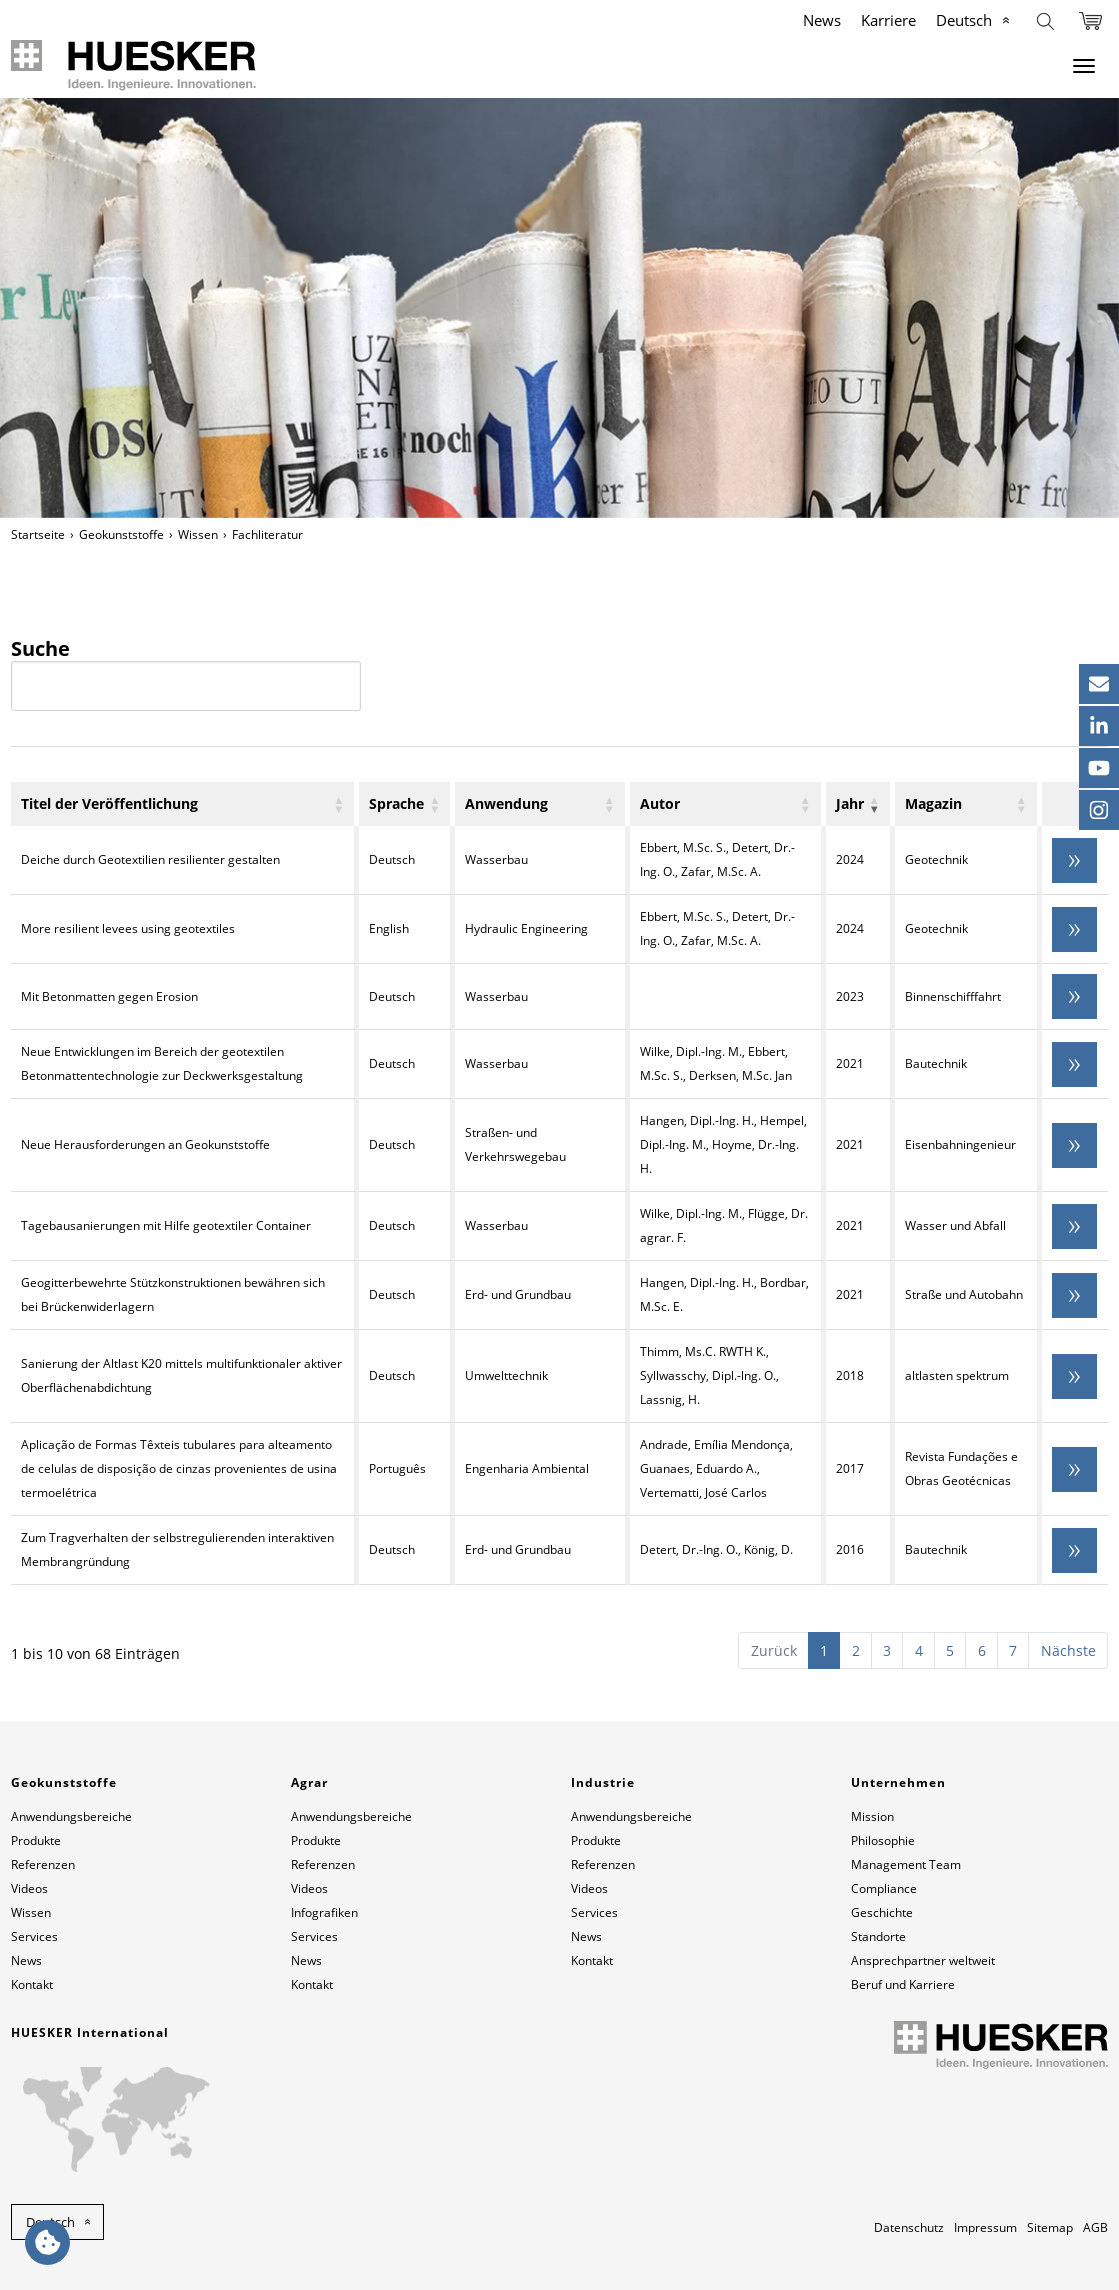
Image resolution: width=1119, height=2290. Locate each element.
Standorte (878, 1936)
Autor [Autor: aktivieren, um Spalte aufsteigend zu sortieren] (660, 803)
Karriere (888, 20)
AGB (1095, 2227)
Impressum (985, 2227)
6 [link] (982, 1650)
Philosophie (883, 1840)
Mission (872, 1816)
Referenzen (43, 1864)
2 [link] (856, 1650)
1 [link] (824, 1650)
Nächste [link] (1068, 1650)
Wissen (198, 534)
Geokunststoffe (121, 534)
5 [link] (950, 1650)
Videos (29, 1888)
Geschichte (882, 1912)
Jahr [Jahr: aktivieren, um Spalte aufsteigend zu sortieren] (850, 803)
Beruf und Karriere (903, 1984)
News (822, 20)
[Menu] (1084, 66)
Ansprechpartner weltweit (923, 1960)
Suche (186, 674)
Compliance (884, 1888)
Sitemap (1050, 2227)
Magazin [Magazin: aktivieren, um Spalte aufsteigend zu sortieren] (933, 803)
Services (34, 1936)
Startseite (38, 534)
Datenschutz (909, 2227)
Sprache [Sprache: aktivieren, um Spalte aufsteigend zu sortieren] (396, 803)
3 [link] (887, 1650)
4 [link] (919, 1650)
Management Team (906, 1864)
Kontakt (32, 1984)
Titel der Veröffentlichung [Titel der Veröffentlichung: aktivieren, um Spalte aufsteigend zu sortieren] (109, 803)
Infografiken (324, 1912)
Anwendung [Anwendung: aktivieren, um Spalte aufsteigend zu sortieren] (506, 803)
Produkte (36, 1840)
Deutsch (964, 20)
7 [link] (1013, 1650)
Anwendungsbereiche (71, 1816)
